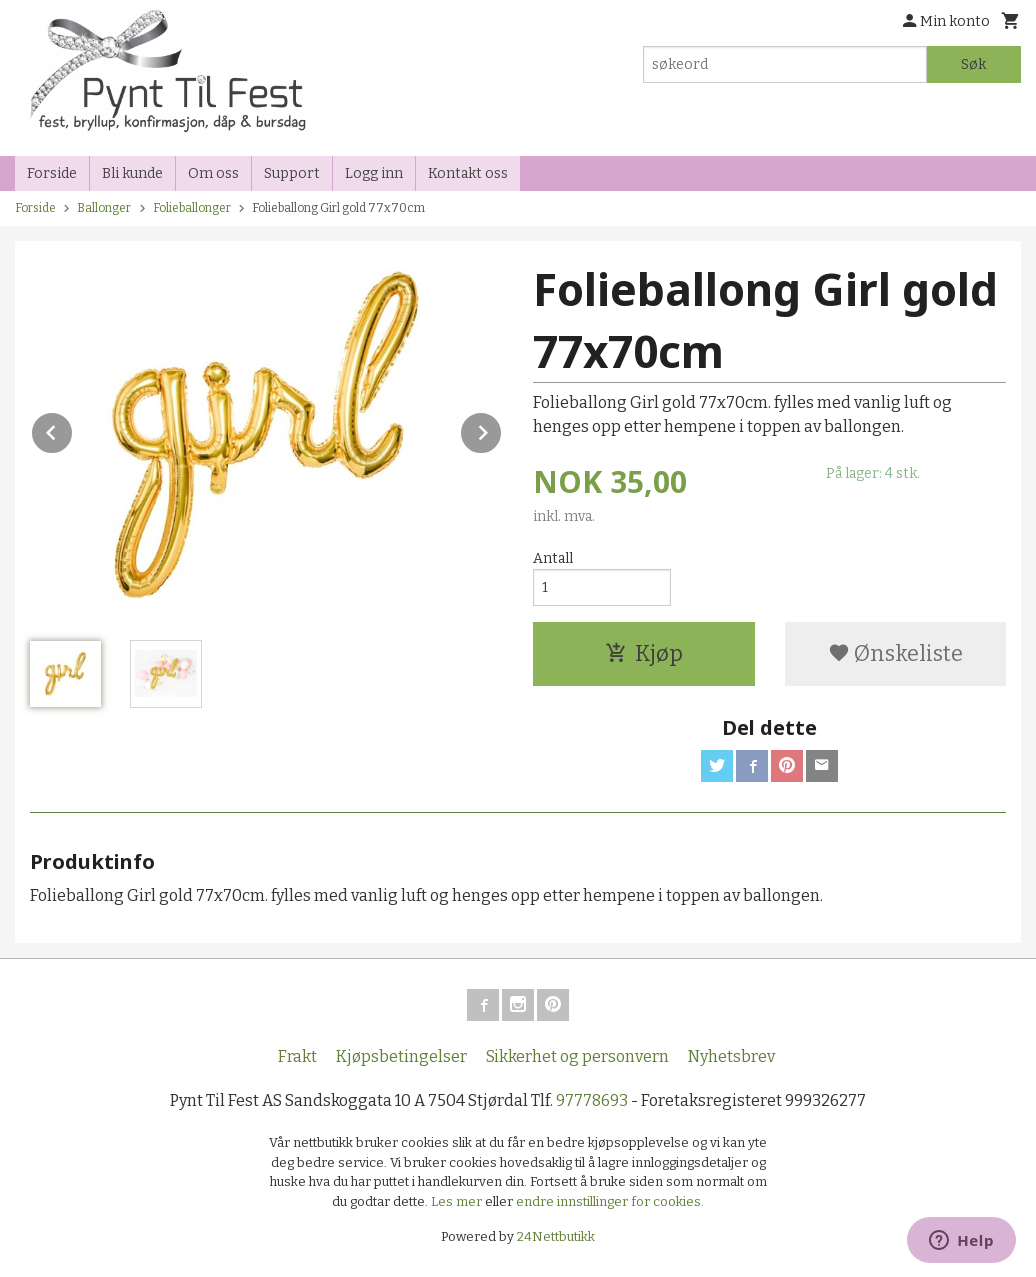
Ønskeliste (895, 653)
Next (502, 429)
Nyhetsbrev (731, 1056)
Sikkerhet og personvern (577, 1056)
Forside (52, 173)
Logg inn (374, 173)
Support (292, 173)
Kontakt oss (468, 173)
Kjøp (644, 653)
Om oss (213, 173)
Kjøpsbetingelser (401, 1056)
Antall (553, 558)
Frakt (297, 1056)
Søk (973, 64)
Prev (73, 429)
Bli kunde (132, 173)
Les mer (458, 1201)
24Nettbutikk (556, 1236)
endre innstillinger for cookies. (610, 1201)
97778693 (592, 1100)
